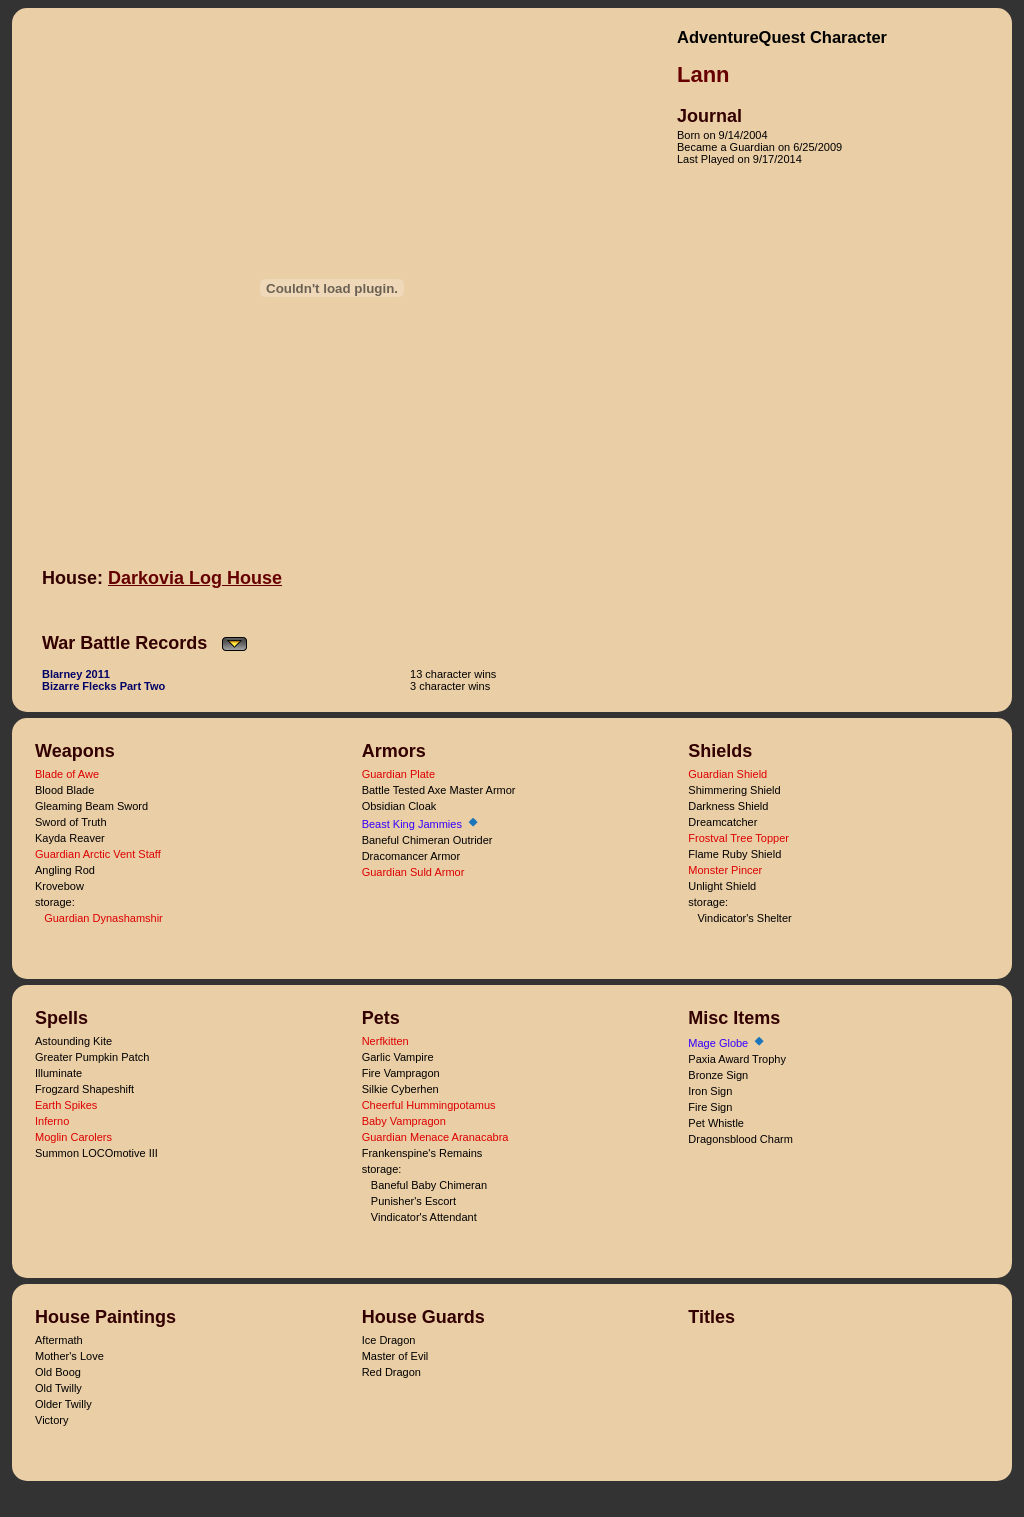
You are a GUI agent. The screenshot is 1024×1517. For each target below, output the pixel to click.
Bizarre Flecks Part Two (103, 686)
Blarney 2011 (76, 674)
